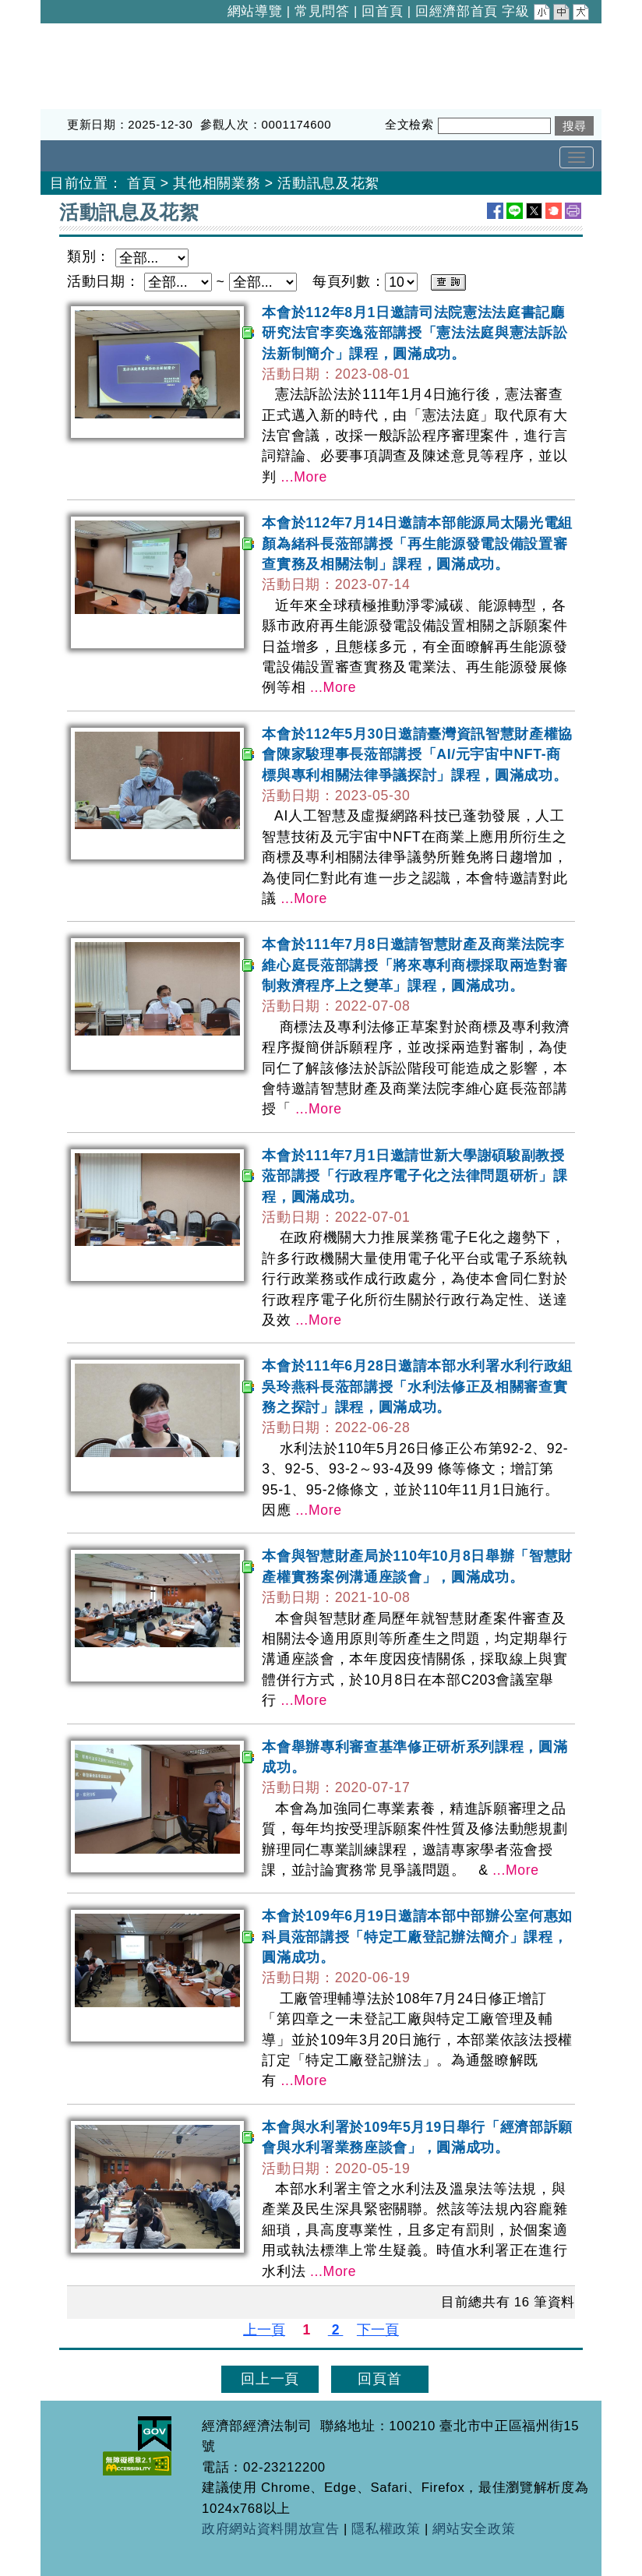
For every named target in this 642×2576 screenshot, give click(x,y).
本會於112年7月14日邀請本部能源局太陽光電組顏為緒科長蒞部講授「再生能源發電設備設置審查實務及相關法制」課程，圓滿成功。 (417, 543)
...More (304, 477)
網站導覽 (255, 11)
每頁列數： (348, 281)
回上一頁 (270, 2379)
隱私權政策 (385, 2528)
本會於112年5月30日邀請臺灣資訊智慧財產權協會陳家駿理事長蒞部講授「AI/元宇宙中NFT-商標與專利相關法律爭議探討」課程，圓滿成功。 (417, 754)
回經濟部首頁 (456, 11)
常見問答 (322, 11)
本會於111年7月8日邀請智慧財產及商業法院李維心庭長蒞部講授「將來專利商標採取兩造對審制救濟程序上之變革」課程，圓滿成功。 (414, 965)
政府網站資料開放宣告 (271, 2528)
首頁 (141, 183)
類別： (89, 256)
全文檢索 (409, 124)
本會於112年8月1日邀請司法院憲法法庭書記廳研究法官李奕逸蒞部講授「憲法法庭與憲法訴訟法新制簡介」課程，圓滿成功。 (414, 333)
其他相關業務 (216, 183)
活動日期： (103, 281)
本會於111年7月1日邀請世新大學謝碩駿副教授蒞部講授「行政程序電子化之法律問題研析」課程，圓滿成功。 (414, 1176)
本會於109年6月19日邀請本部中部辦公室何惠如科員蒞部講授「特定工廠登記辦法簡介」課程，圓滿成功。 (417, 1936)
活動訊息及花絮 (328, 183)
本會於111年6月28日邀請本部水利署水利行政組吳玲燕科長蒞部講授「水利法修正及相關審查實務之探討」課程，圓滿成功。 (417, 1386)
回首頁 (382, 11)
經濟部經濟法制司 (99, 33)
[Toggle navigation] (576, 157)
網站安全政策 (473, 2528)
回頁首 (379, 2379)
